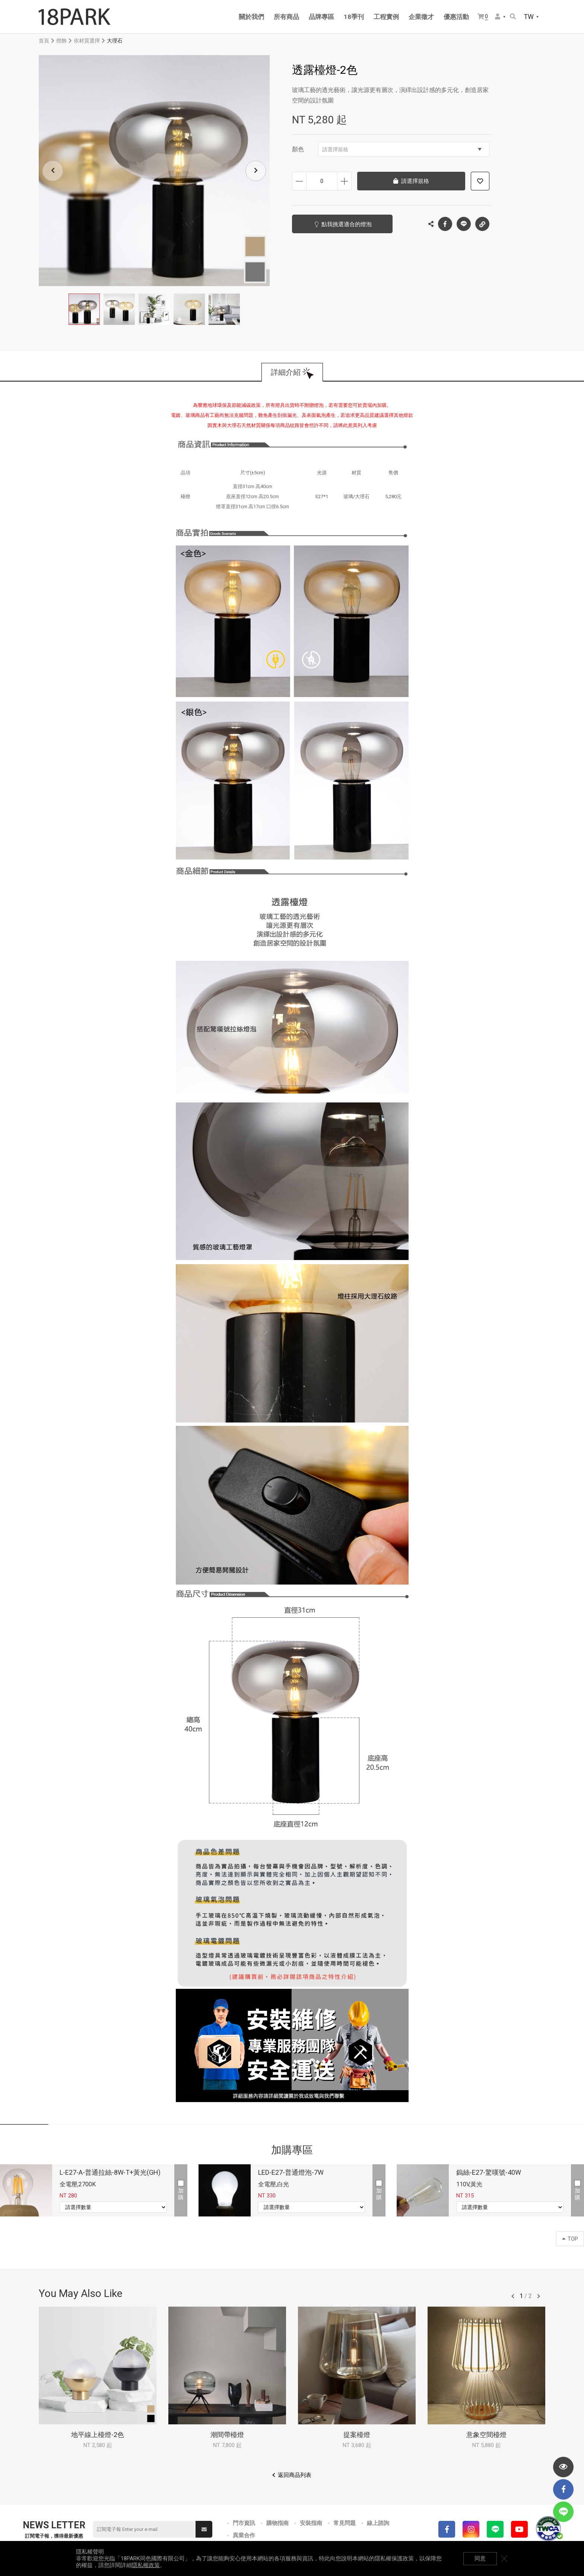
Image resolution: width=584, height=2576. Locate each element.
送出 (204, 2529)
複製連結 (482, 222)
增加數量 (344, 181)
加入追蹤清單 (480, 181)
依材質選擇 (87, 41)
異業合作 (244, 2535)
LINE (464, 224)
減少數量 (299, 181)
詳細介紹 (286, 372)
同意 (480, 2558)
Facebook (445, 224)
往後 (539, 2296)
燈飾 (61, 41)
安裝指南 (311, 2523)
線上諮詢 (378, 2523)
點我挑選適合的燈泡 (346, 224)
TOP (570, 2238)
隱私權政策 (146, 2565)
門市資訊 (244, 2523)
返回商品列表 (294, 2475)
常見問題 (344, 2523)
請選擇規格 (402, 149)
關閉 (504, 2558)
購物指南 (277, 2523)
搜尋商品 (513, 16)
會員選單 (497, 16)
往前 (513, 2296)
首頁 (44, 41)
